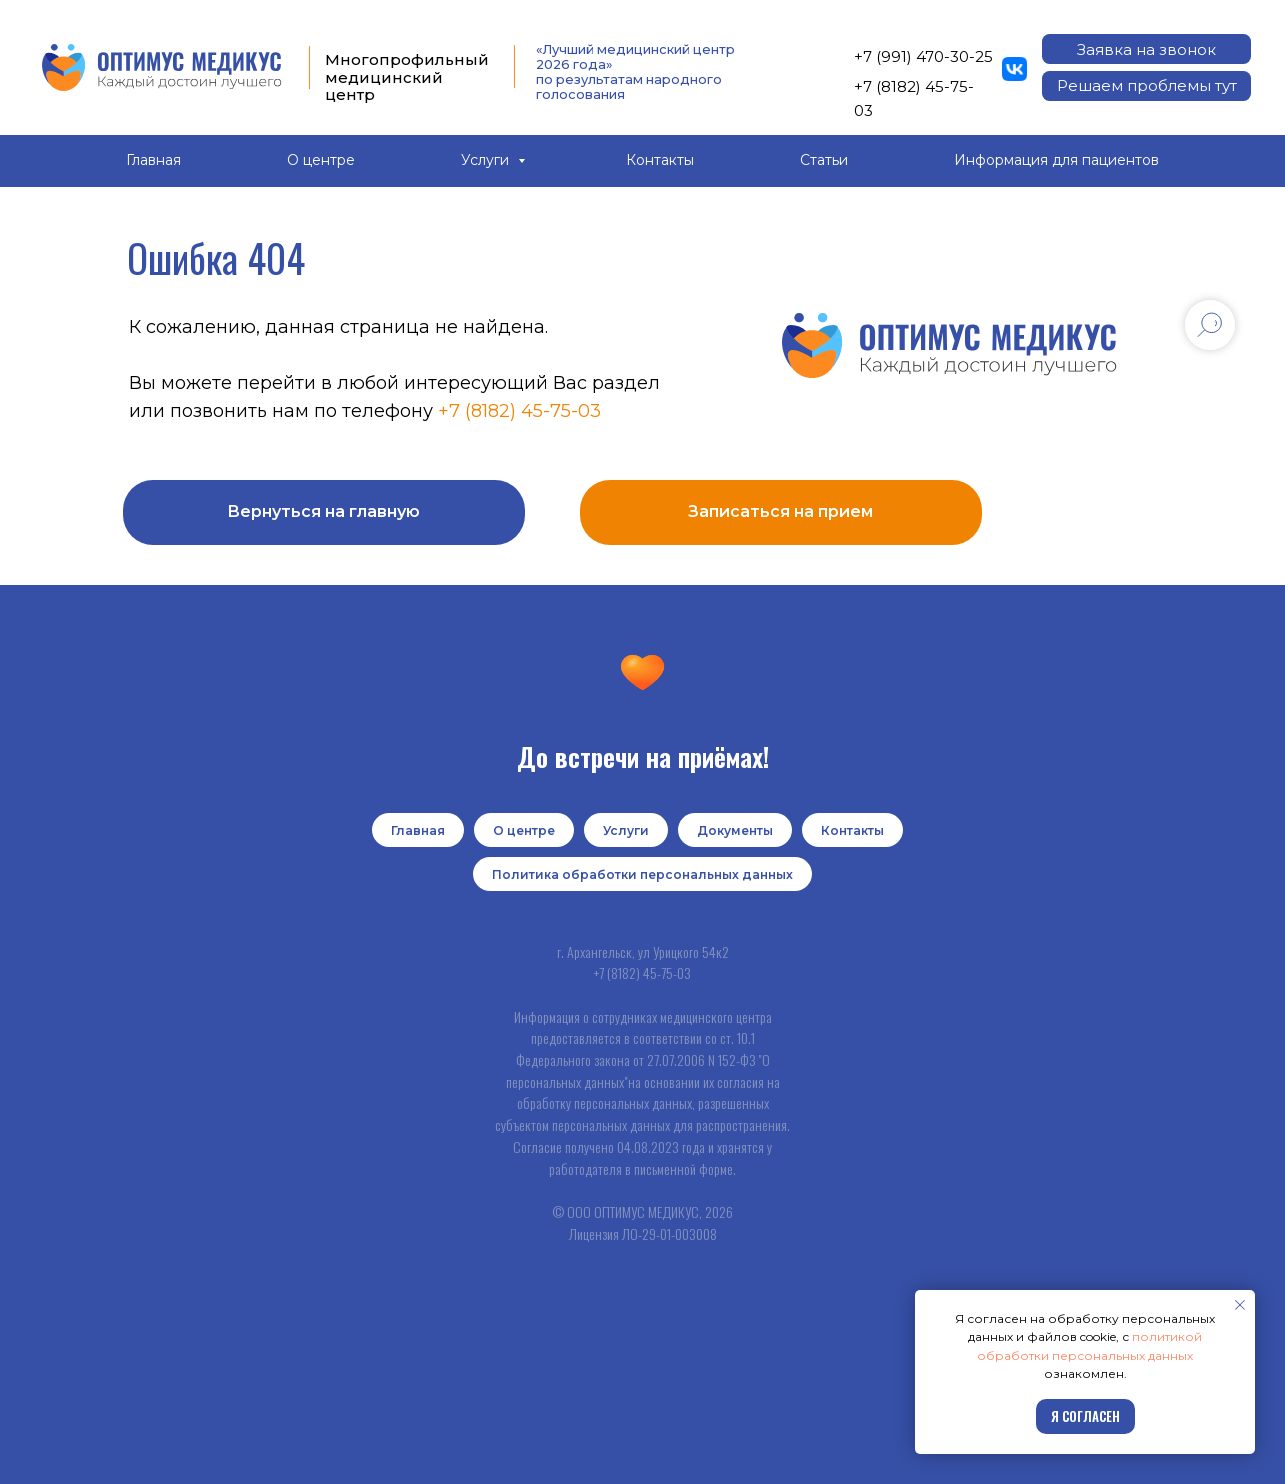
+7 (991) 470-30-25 (923, 56)
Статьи (824, 160)
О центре (321, 160)
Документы (735, 830)
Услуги (487, 160)
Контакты (660, 160)
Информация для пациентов (1056, 160)
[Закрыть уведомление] (1240, 1305)
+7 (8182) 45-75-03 (519, 411)
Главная (153, 160)
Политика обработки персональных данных (642, 874)
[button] (1146, 49)
